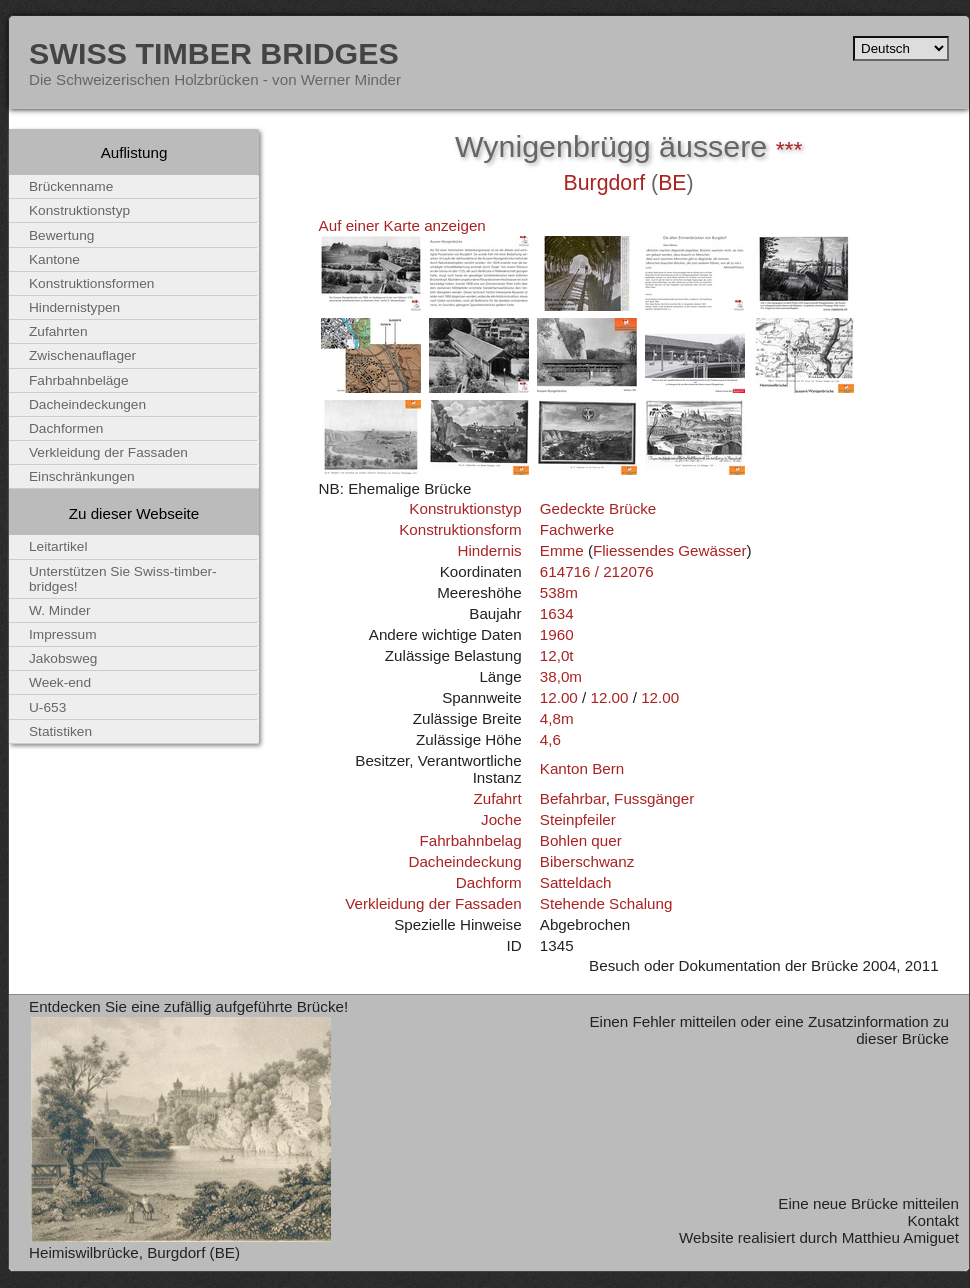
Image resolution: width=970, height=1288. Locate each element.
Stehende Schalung (606, 903)
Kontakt (933, 1220)
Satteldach (576, 882)
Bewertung (61, 235)
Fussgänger (654, 798)
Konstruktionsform (460, 529)
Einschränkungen (82, 476)
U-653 (47, 707)
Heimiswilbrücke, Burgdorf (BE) (134, 1252)
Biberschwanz (587, 861)
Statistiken (60, 731)
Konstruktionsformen (91, 283)
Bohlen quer (581, 840)
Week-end (60, 682)
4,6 (550, 739)
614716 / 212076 (597, 571)
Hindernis (489, 550)
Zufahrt (497, 798)
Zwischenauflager (82, 355)
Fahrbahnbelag (470, 840)
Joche (501, 819)
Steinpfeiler (578, 819)
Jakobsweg (63, 658)
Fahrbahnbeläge (79, 380)
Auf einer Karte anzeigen (402, 225)
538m (559, 592)
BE (672, 183)
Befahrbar (573, 798)
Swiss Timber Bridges (214, 53)
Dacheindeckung (464, 861)
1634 (557, 613)
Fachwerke (577, 529)
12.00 (559, 697)
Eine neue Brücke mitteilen (868, 1203)
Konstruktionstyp (465, 508)
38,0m (561, 676)
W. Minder (60, 610)
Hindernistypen (74, 307)
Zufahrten (58, 331)
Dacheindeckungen (87, 404)
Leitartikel (58, 546)
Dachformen (66, 428)
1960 (557, 634)
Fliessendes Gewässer (670, 550)
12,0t (557, 655)
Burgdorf (605, 183)
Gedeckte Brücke (598, 508)
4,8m (557, 718)
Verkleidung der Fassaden (433, 903)
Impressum (63, 634)
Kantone (54, 259)
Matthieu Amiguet (900, 1237)
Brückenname (71, 186)
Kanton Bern (582, 768)
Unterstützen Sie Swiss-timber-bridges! (123, 579)
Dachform (489, 882)
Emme (562, 550)
